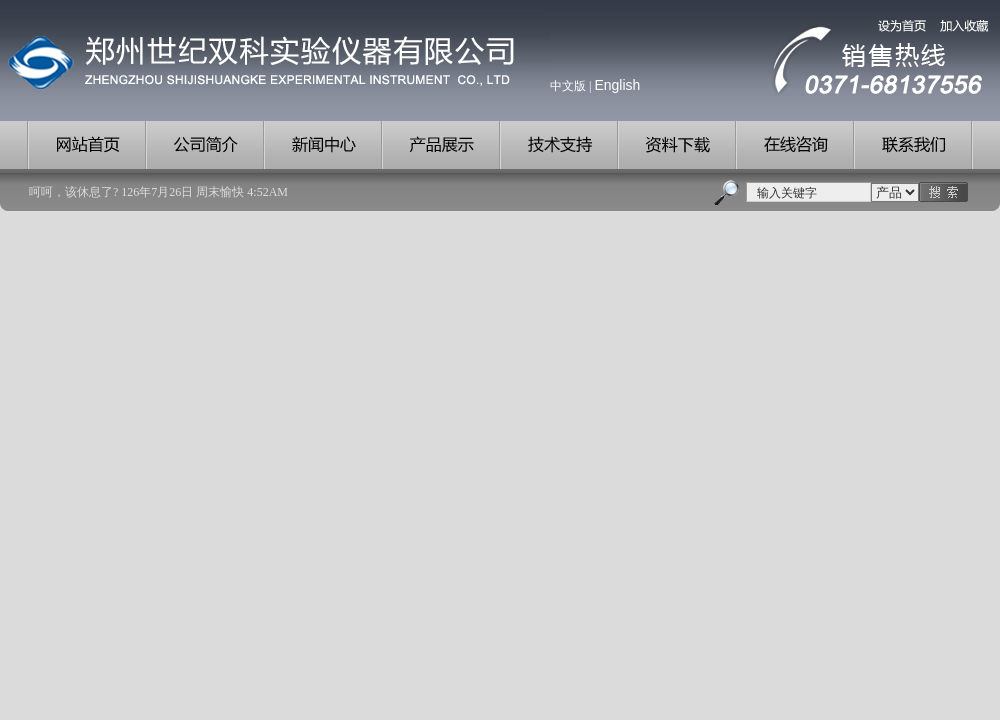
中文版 (568, 86)
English (617, 85)
